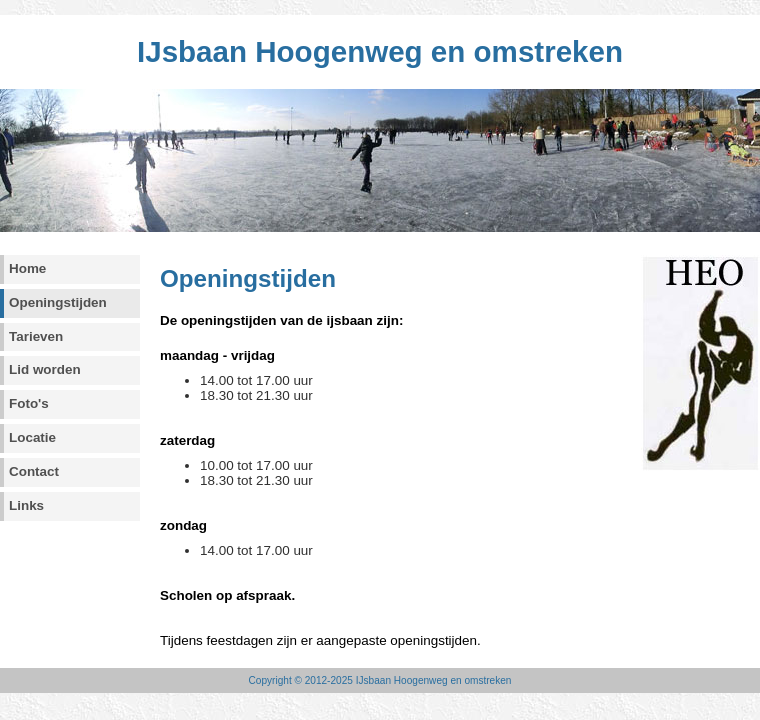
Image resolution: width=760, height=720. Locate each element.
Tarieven (36, 336)
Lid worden (45, 369)
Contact (34, 471)
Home (27, 268)
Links (26, 505)
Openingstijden (58, 302)
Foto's (29, 403)
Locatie (32, 437)
